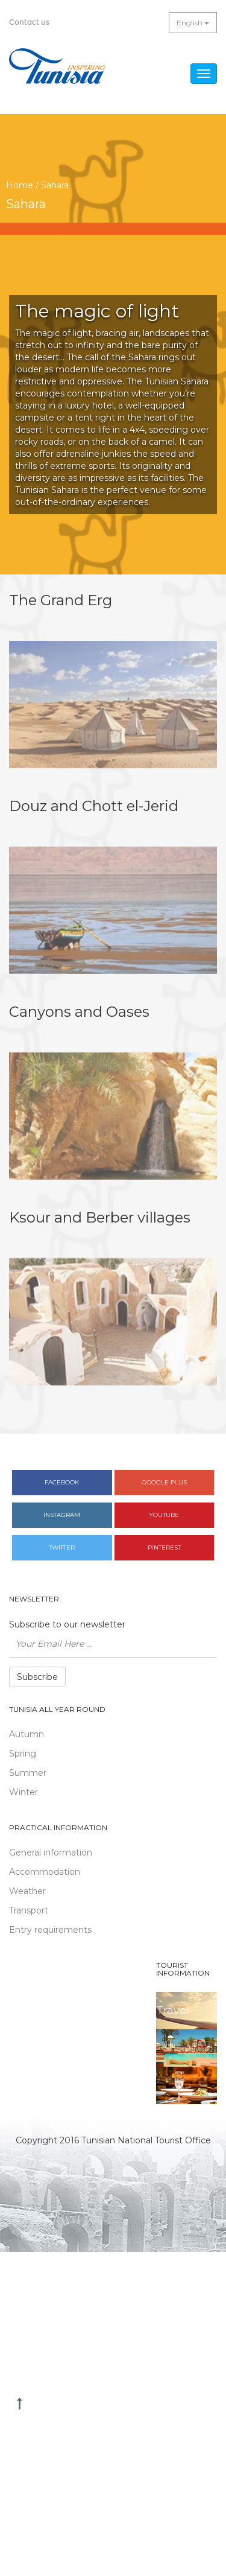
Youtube (164, 1515)
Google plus (164, 1482)
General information (50, 1852)
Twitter (62, 1547)
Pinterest (164, 1547)
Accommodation (44, 1871)
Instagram (61, 1515)
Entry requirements (50, 1929)
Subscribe (37, 1676)
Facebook (62, 1482)
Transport (28, 1910)
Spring (22, 1753)
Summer (27, 1772)
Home (19, 185)
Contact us (29, 22)
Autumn (26, 1734)
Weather (27, 1891)
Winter (23, 1792)
